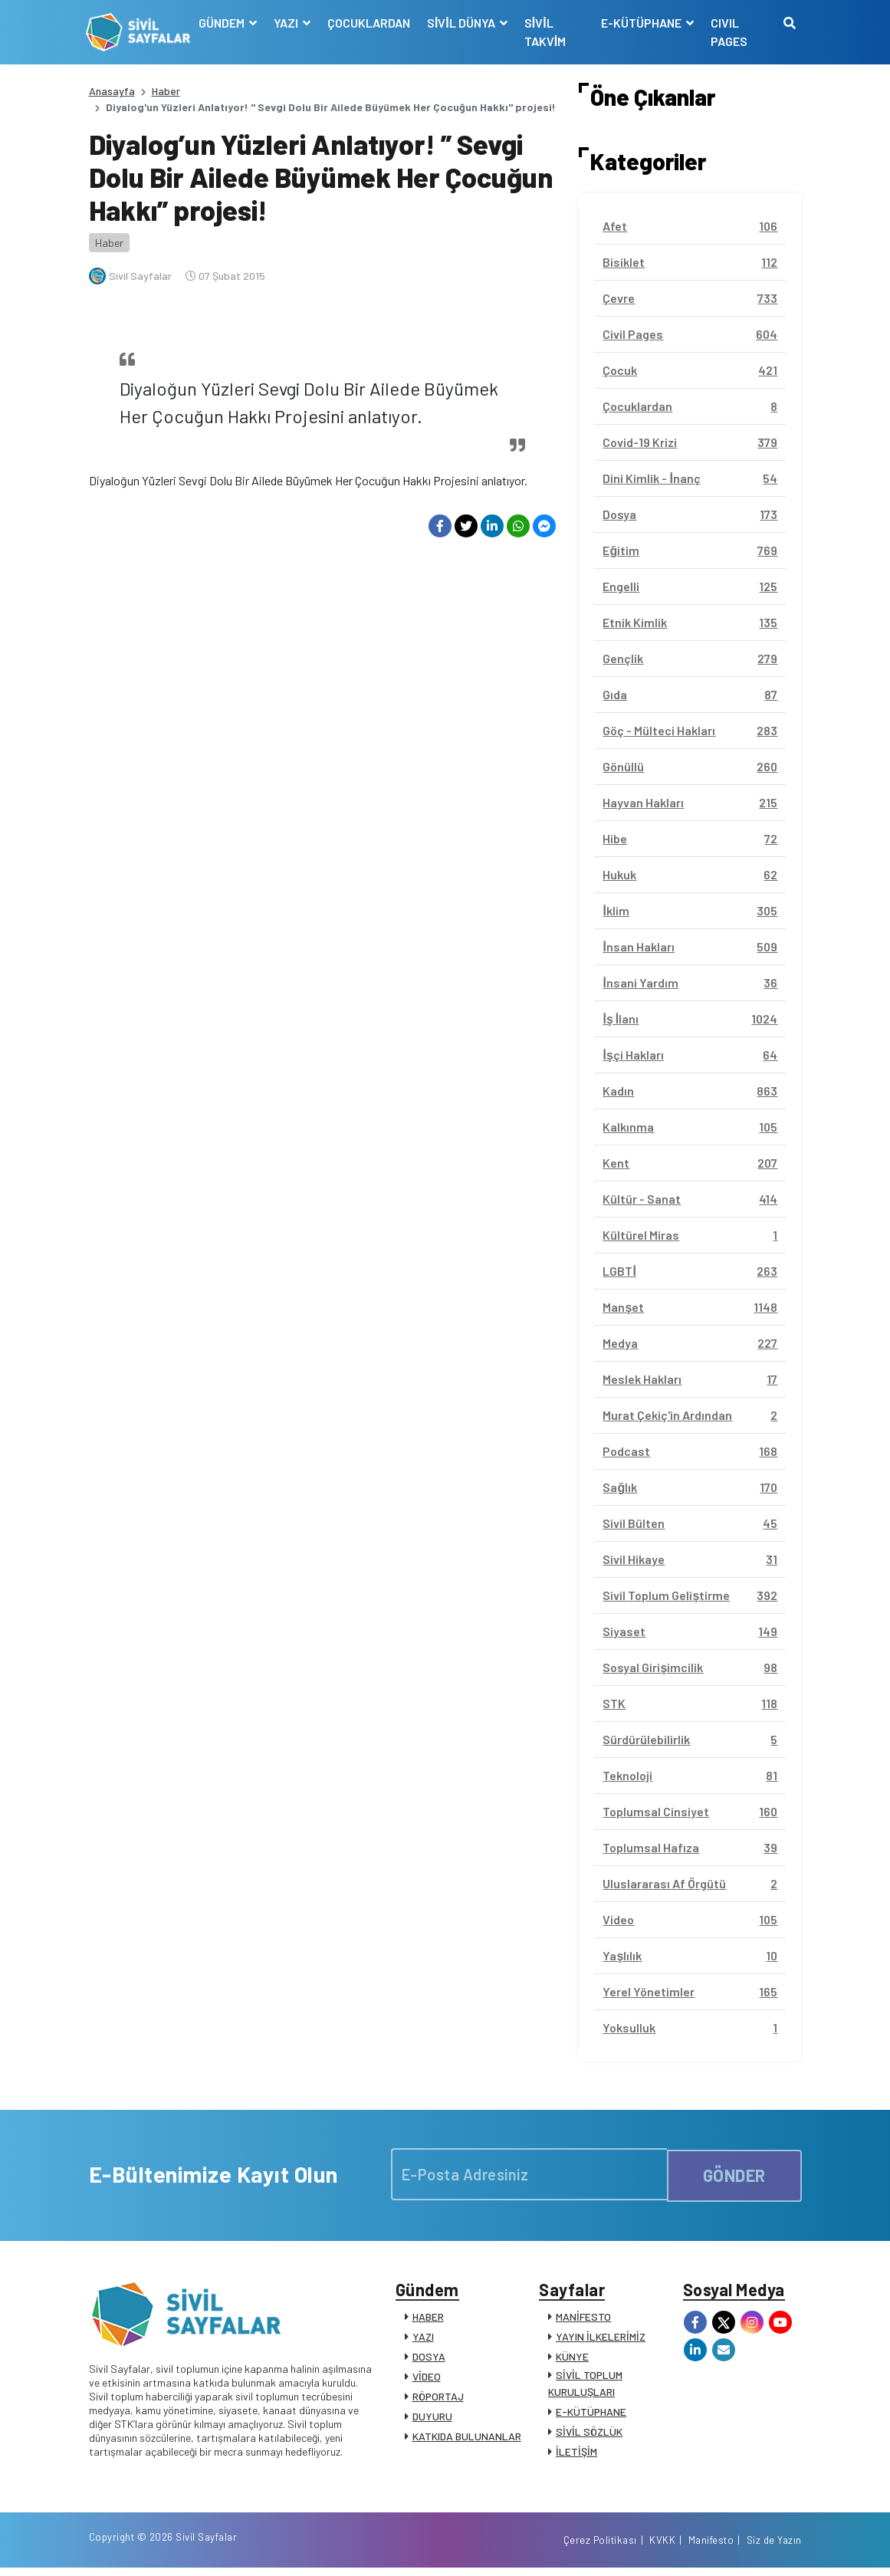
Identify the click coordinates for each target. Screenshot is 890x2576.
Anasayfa (112, 90)
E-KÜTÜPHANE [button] (642, 22)
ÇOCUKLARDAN (370, 22)
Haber (166, 90)
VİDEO (426, 2378)
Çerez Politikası (600, 2548)
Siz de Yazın (774, 2548)
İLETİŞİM (576, 2453)
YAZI (423, 2338)
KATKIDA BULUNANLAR (466, 2438)
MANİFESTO (583, 2318)
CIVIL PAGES (729, 31)
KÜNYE (572, 2358)
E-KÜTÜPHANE (591, 2413)
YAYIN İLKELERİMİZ (600, 2338)
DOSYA (428, 2358)
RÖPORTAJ (438, 2398)
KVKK (662, 2548)
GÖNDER (734, 2174)
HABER (428, 2318)
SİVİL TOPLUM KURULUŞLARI (585, 2385)
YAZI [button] (288, 22)
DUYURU (432, 2418)
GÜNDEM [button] (224, 22)
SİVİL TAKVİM (546, 31)
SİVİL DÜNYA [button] (464, 22)
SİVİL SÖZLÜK (589, 2433)
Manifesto (711, 2548)
